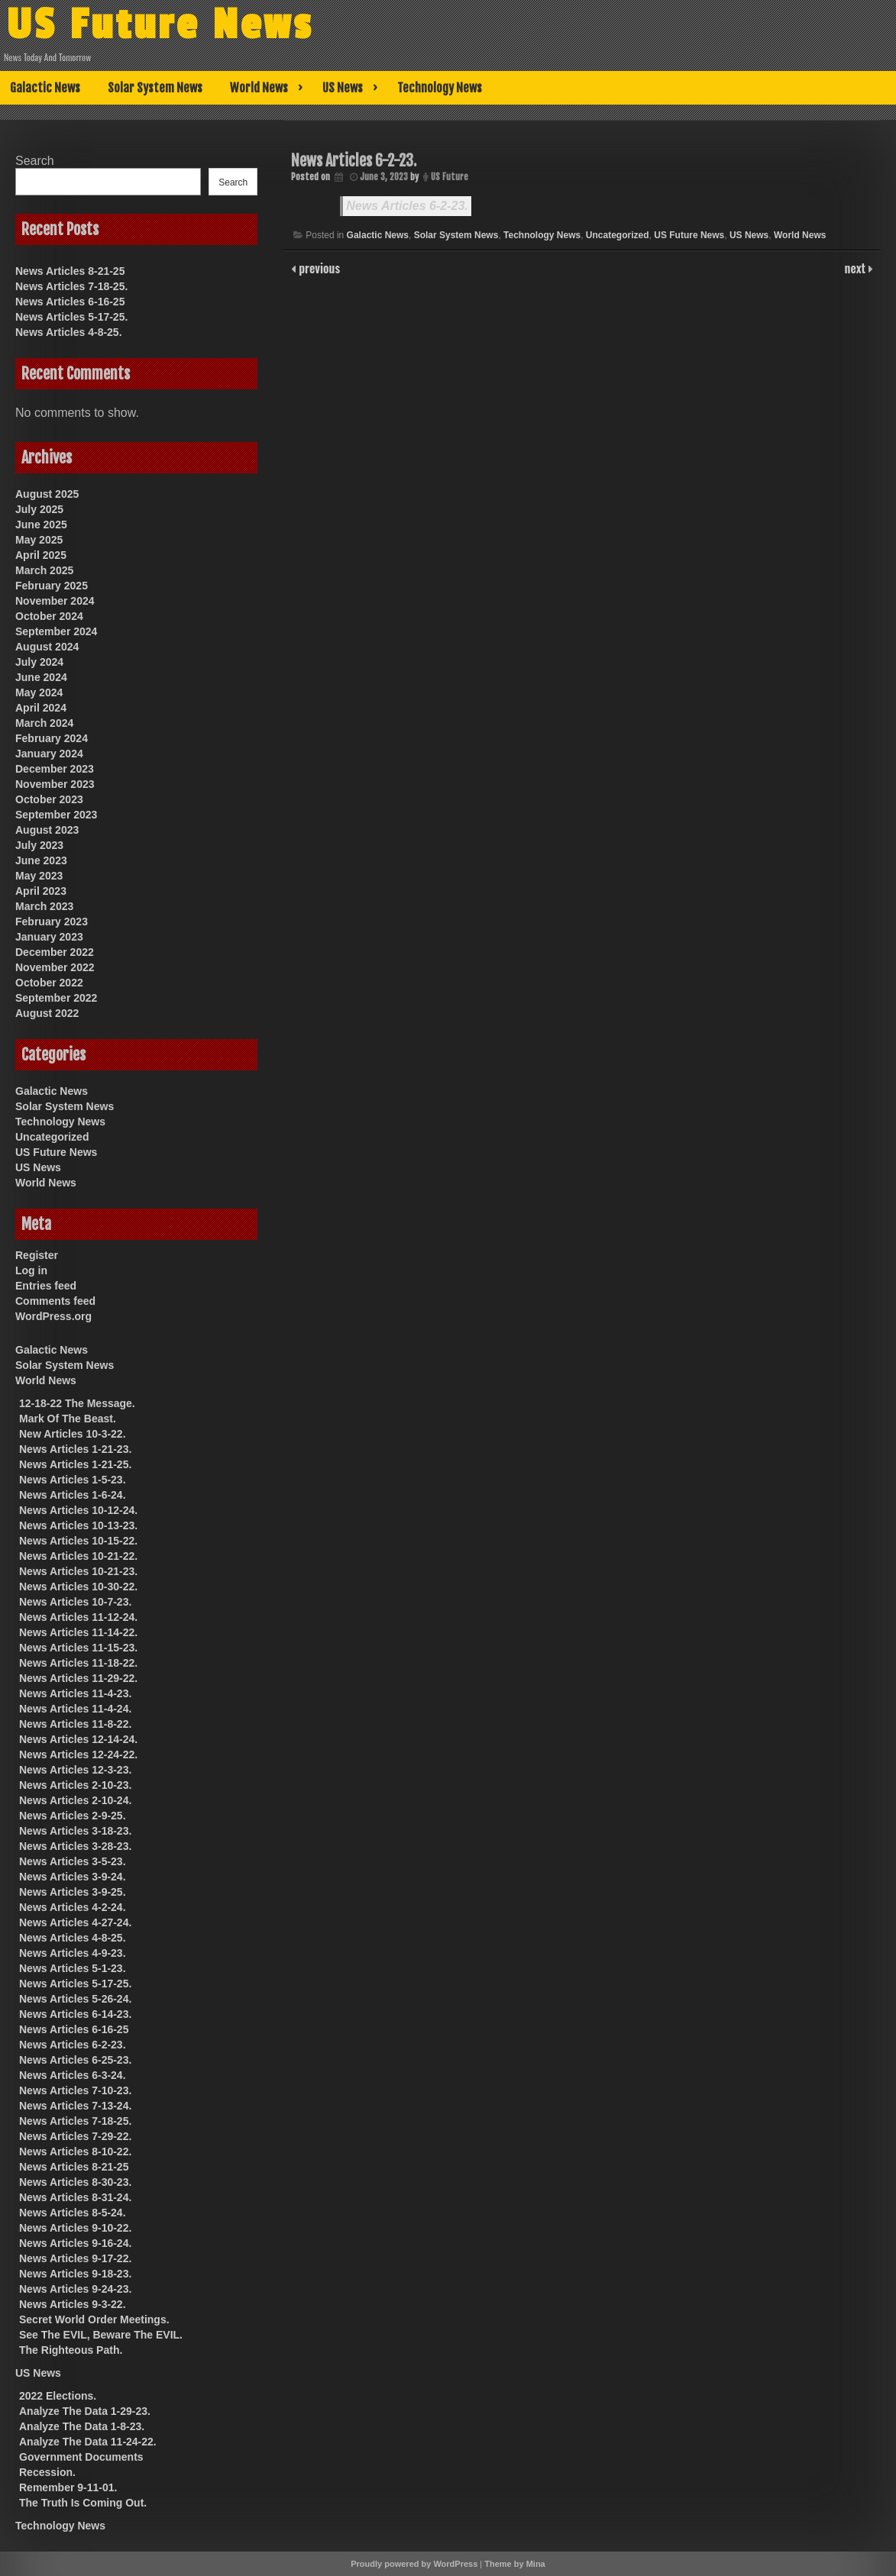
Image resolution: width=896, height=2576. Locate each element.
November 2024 (55, 601)
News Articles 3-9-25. (72, 1892)
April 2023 (40, 891)
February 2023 (51, 921)
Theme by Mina (514, 2563)
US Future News (159, 25)
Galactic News (45, 87)
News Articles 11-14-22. (78, 1632)
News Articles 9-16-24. (75, 2243)
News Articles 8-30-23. (75, 2182)
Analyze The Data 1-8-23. (81, 2426)
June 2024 (41, 677)
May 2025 (39, 540)
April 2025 (40, 555)
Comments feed (55, 1301)
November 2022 (55, 967)
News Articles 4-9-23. (72, 1953)
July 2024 (39, 662)
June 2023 (41, 860)
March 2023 (44, 906)
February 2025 (51, 585)
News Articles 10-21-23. (78, 1571)
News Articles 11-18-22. (78, 1663)
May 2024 (39, 692)
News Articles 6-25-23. (75, 2060)
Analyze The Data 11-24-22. (88, 2442)
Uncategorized (617, 235)
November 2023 (55, 784)
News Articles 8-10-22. (75, 2151)
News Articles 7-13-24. (75, 2106)
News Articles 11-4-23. (75, 1693)
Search (34, 160)
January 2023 (49, 937)
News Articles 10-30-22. (78, 1586)
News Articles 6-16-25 (70, 301)
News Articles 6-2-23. (406, 205)
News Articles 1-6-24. (72, 1495)
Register (36, 1255)
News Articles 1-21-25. (75, 1464)
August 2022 (47, 1013)
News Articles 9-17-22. (75, 2258)
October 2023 (49, 799)
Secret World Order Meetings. (94, 2319)
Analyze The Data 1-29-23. (84, 2411)
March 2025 (44, 570)
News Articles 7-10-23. (75, 2090)
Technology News (439, 87)
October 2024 (49, 616)
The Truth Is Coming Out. (83, 2503)
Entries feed (45, 1286)
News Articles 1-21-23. (75, 1449)
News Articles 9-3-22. (72, 2304)
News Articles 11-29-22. (78, 1678)
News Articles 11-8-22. (75, 1724)
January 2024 (49, 753)
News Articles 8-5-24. (72, 2212)
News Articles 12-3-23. (75, 1770)
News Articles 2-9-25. (72, 1815)
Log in (31, 1270)
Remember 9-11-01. (68, 2487)
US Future (449, 176)
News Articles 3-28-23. (75, 1846)
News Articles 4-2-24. (72, 1907)
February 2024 (51, 738)
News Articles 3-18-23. (75, 1831)
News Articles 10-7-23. (75, 1602)
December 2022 (54, 952)
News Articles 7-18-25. (71, 286)
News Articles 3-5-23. (72, 1861)
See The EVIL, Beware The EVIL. (101, 2335)
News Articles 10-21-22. (78, 1556)
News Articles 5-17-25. (71, 317)
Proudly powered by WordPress (414, 2563)
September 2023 (56, 815)
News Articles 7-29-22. (75, 2136)
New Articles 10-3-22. (72, 1434)
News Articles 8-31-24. (75, 2197)
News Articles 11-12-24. (78, 1617)
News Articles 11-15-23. (78, 1647)
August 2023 (47, 830)
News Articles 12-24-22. (78, 1754)
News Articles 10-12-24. (78, 1510)
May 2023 (39, 876)
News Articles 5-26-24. (75, 1999)
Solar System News (155, 87)
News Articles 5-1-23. (72, 1968)
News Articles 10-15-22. (78, 1541)
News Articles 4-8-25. (68, 332)
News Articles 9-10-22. (75, 2228)
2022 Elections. (57, 2396)
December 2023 (54, 769)
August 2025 (47, 494)
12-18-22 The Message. (77, 1403)
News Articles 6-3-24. (72, 2075)
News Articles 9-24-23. (75, 2289)
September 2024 (56, 631)
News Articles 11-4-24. (75, 1709)
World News (259, 87)
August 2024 (47, 647)
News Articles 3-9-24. (72, 1877)
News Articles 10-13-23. (78, 1525)
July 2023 (39, 845)
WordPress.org (53, 1316)
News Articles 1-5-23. (72, 1480)
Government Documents (81, 2457)
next (857, 268)
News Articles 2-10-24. (75, 1800)
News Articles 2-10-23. (75, 1785)
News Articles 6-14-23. (75, 2014)
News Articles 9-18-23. (75, 2274)
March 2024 (44, 723)
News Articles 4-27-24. (75, 1922)
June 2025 (41, 524)
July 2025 (39, 509)
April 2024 (40, 708)
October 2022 (49, 982)
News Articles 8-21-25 (70, 271)
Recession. (47, 2472)
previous (318, 268)
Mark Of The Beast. (67, 1418)
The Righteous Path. (70, 2350)
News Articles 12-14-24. (78, 1739)
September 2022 (56, 998)
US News (342, 87)
